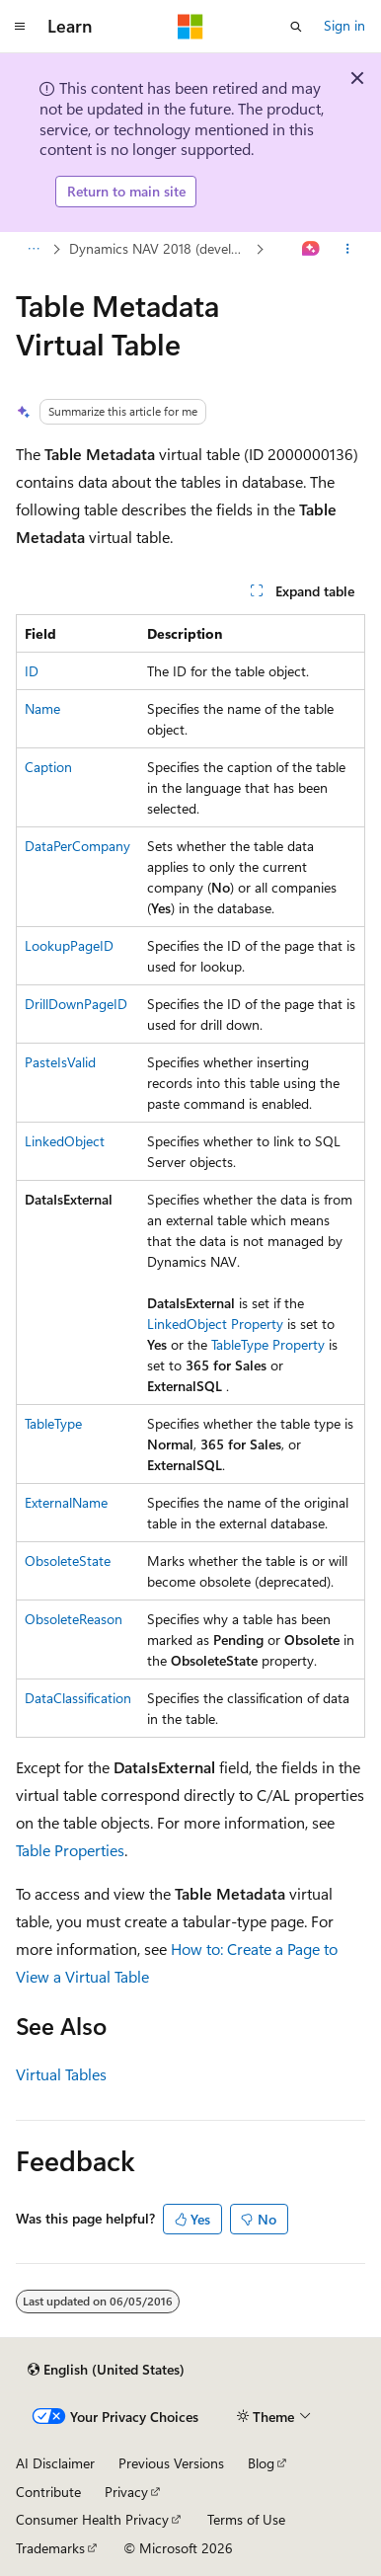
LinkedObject (65, 1141)
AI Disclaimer (55, 2463)
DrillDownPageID (76, 1003)
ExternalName (66, 1502)
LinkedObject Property (215, 1323)
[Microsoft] (190, 26)
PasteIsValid (60, 1062)
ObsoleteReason (73, 1618)
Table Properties (70, 1849)
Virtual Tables (61, 2074)
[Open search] (296, 26)
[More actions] (348, 249)
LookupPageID (69, 945)
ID (31, 671)
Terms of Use (246, 2519)
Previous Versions (171, 2463)
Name (42, 708)
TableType (53, 1423)
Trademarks (50, 2547)
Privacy (126, 2491)
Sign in (344, 25)
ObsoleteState (68, 1560)
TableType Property (268, 1344)
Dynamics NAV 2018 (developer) (160, 248)
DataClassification (78, 1697)
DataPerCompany (77, 845)
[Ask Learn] (311, 249)
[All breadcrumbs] (33, 249)
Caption (48, 766)
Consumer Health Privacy (92, 2519)
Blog (261, 2463)
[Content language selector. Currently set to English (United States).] (106, 2369)
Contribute (48, 2491)
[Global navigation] (19, 26)
